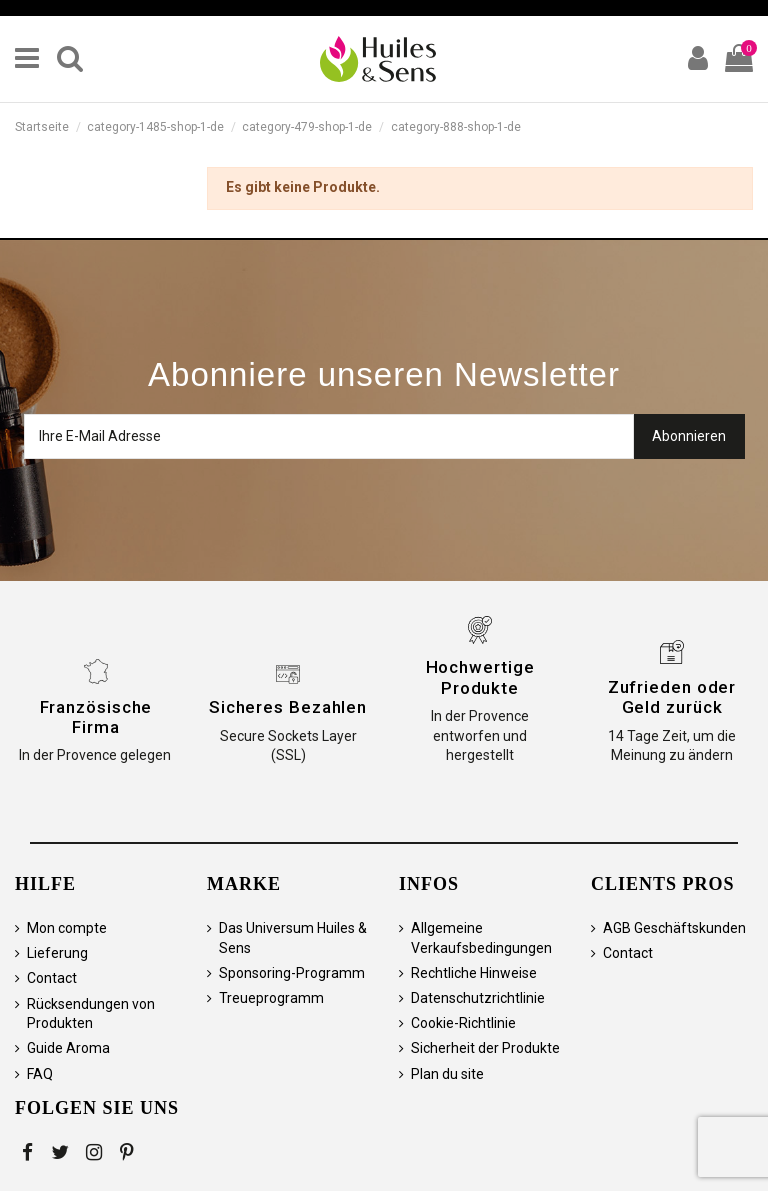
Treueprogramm (271, 998)
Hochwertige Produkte (480, 677)
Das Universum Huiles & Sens (293, 938)
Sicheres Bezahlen (288, 707)
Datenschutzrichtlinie (478, 998)
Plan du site (447, 1074)
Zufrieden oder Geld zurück (672, 697)
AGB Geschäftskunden (674, 928)
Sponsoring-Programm (292, 973)
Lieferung (57, 953)
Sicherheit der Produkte (485, 1048)
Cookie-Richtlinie (463, 1023)
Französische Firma (96, 717)
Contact (52, 978)
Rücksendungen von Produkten (91, 1014)
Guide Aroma (68, 1048)
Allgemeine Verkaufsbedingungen (481, 938)
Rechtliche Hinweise (474, 973)
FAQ (40, 1074)
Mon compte (67, 928)
